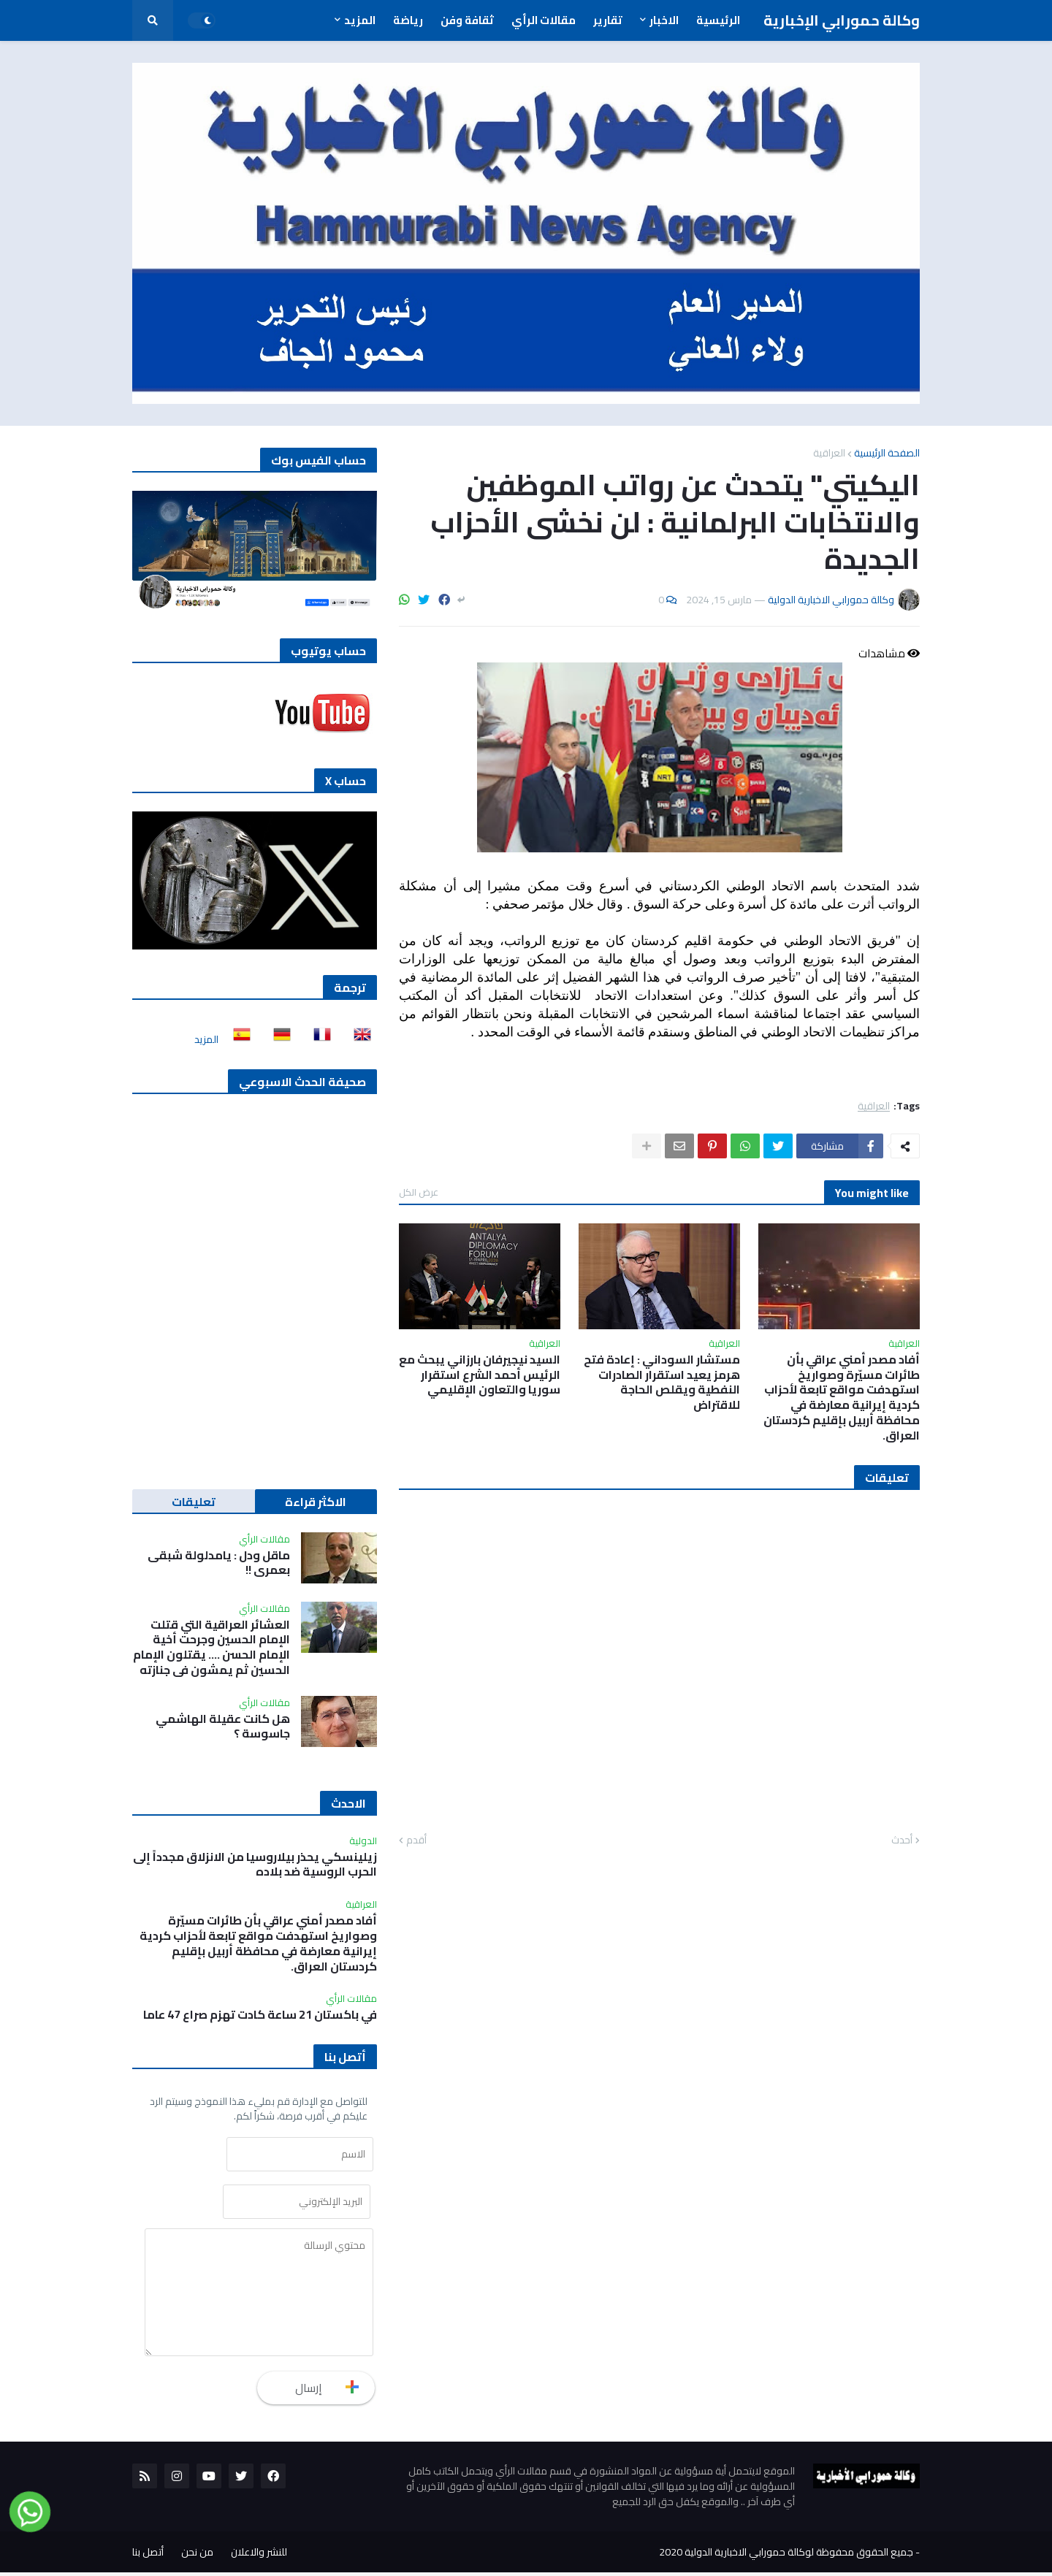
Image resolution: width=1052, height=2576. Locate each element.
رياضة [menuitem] (408, 20)
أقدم (416, 1840)
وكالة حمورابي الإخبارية (841, 20)
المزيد (206, 1039)
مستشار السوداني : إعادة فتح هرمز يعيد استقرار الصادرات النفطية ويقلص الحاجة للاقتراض (662, 1382)
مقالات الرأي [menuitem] (543, 20)
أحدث (901, 1840)
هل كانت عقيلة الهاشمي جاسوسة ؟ (223, 1726)
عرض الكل (418, 1192)
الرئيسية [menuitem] (718, 20)
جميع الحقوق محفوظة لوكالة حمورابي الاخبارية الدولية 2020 (786, 2555)
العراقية (829, 453)
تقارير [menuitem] (607, 20)
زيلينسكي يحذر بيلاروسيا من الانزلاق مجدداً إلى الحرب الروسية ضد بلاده (255, 1864)
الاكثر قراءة (315, 1502)
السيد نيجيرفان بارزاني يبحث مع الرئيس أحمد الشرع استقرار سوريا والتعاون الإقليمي (479, 1374)
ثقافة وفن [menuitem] (467, 20)
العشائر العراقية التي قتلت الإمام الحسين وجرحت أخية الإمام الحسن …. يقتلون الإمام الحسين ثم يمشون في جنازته (211, 1647)
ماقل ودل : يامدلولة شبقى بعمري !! (219, 1563)
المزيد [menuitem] (360, 20)
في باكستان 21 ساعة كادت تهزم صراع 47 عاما (260, 2014)
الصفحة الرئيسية (887, 453)
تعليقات (194, 1502)
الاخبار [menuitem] (664, 20)
